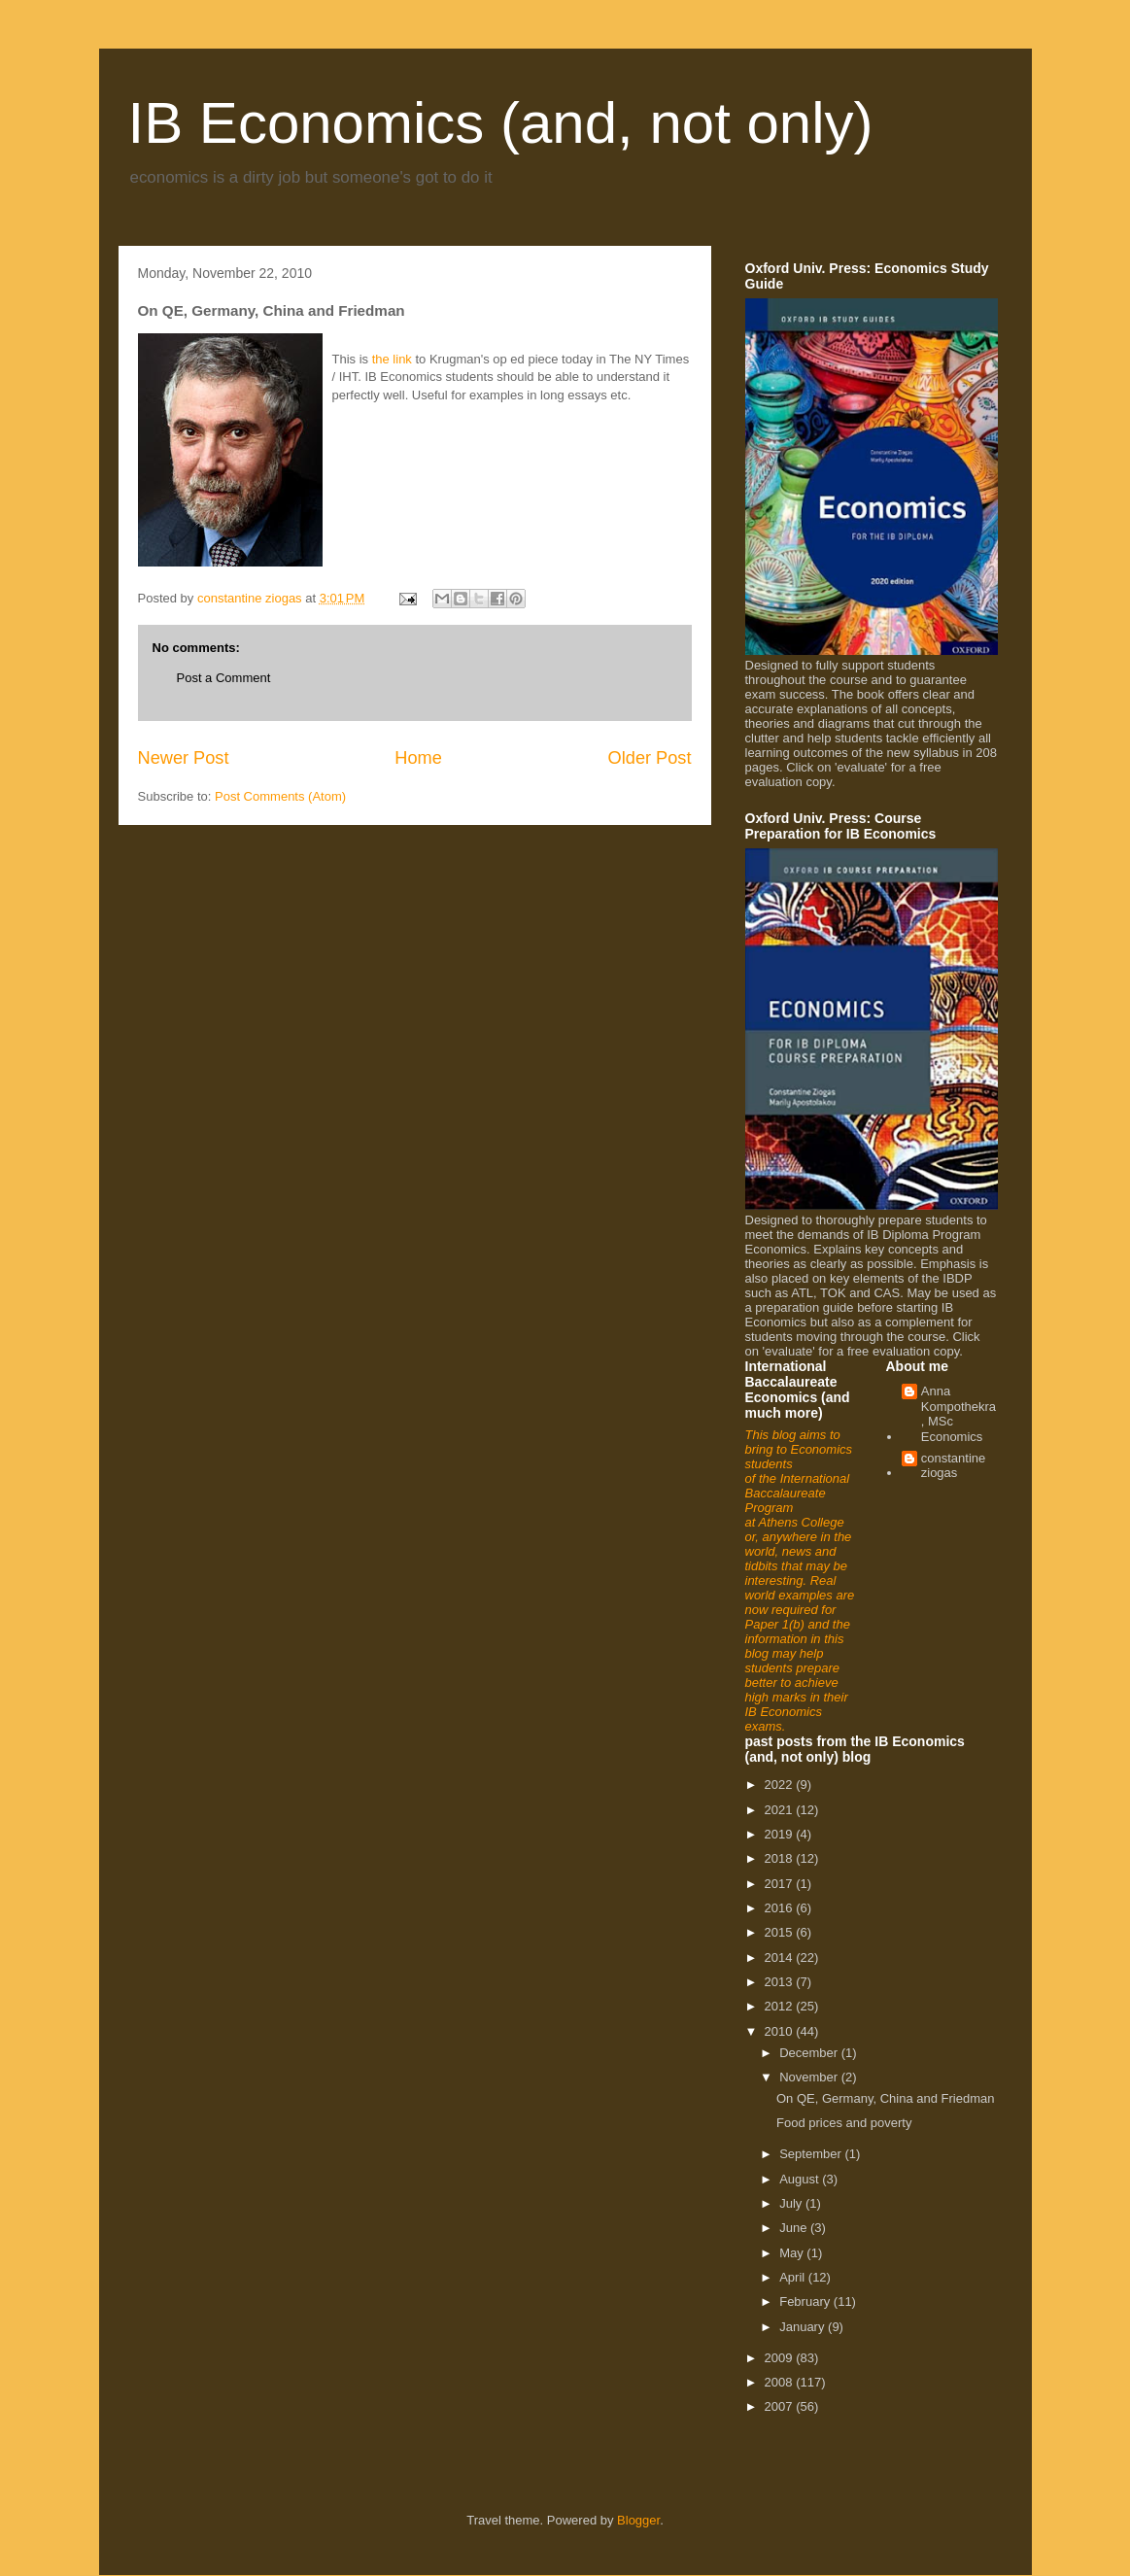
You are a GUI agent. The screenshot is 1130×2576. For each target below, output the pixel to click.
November (810, 2077)
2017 (781, 1883)
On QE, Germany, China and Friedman (885, 2098)
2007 (781, 2406)
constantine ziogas (953, 1466)
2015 (781, 1932)
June (794, 2227)
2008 (781, 2382)
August (800, 2179)
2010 (781, 2031)
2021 (781, 1810)
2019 (781, 1834)
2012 (781, 2006)
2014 (781, 1957)
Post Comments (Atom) (280, 796)
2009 (781, 2358)
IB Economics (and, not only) (500, 122)
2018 (781, 1858)
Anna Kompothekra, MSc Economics (958, 1414)
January (803, 2326)
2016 (781, 1908)
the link (392, 359)
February (806, 2301)
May (792, 2253)
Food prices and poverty (843, 2122)
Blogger (638, 2520)
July (792, 2203)
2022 (781, 1784)
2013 (781, 1982)
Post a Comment (224, 677)
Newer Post (183, 758)
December (810, 2052)
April (793, 2277)
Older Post (650, 758)
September (811, 2154)
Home (418, 758)
